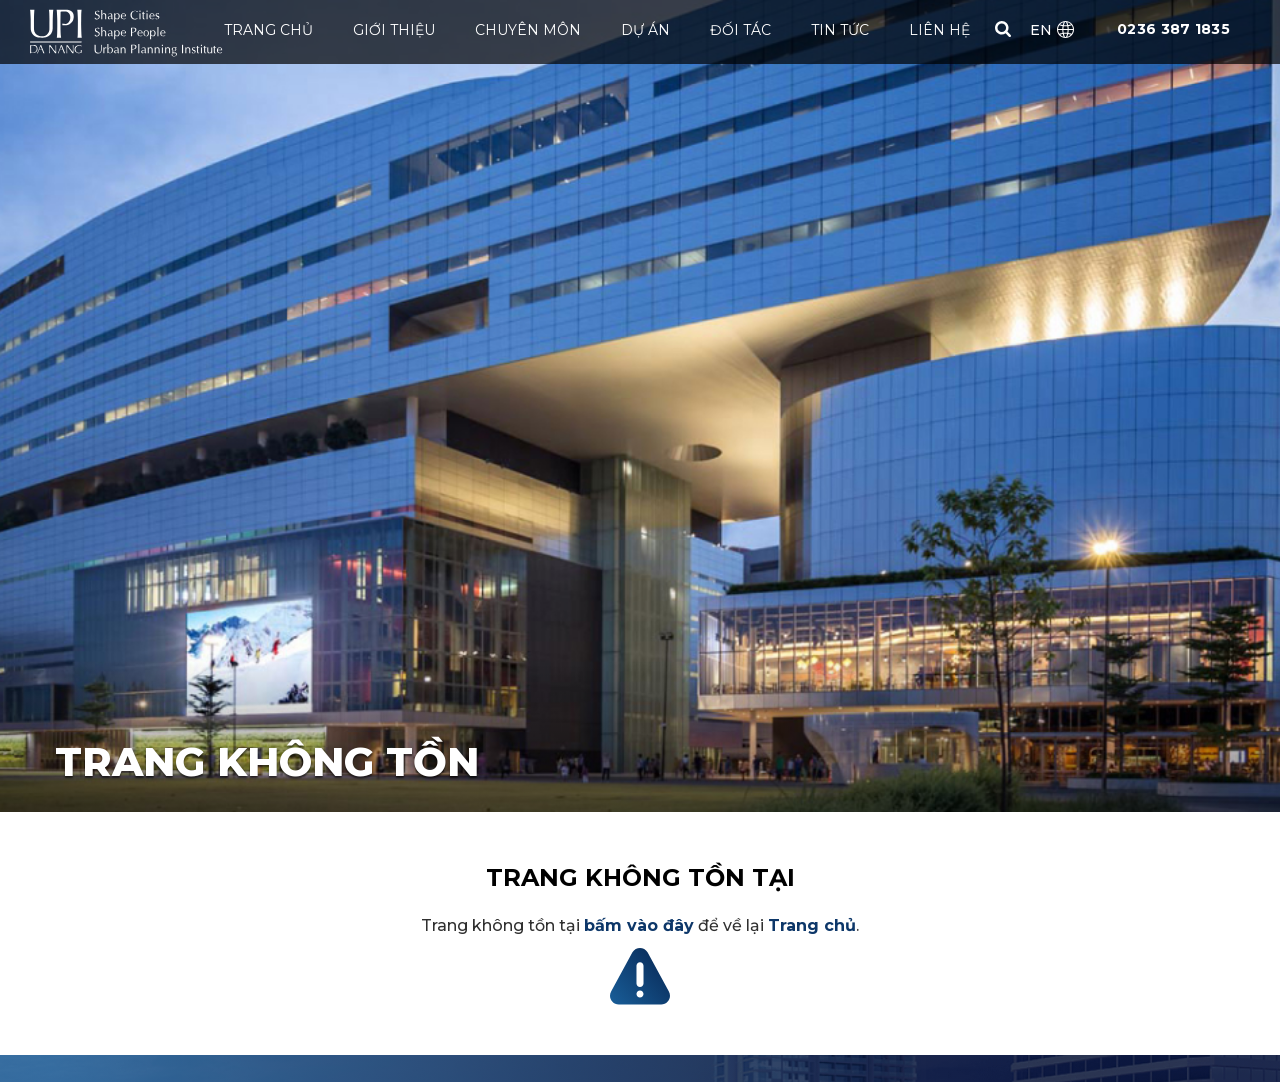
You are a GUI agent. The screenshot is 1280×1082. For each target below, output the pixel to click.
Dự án (645, 30)
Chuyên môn (528, 30)
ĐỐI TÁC (740, 30)
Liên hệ (939, 30)
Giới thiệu (394, 30)
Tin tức (840, 30)
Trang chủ (268, 30)
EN (1041, 30)
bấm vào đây (639, 925)
